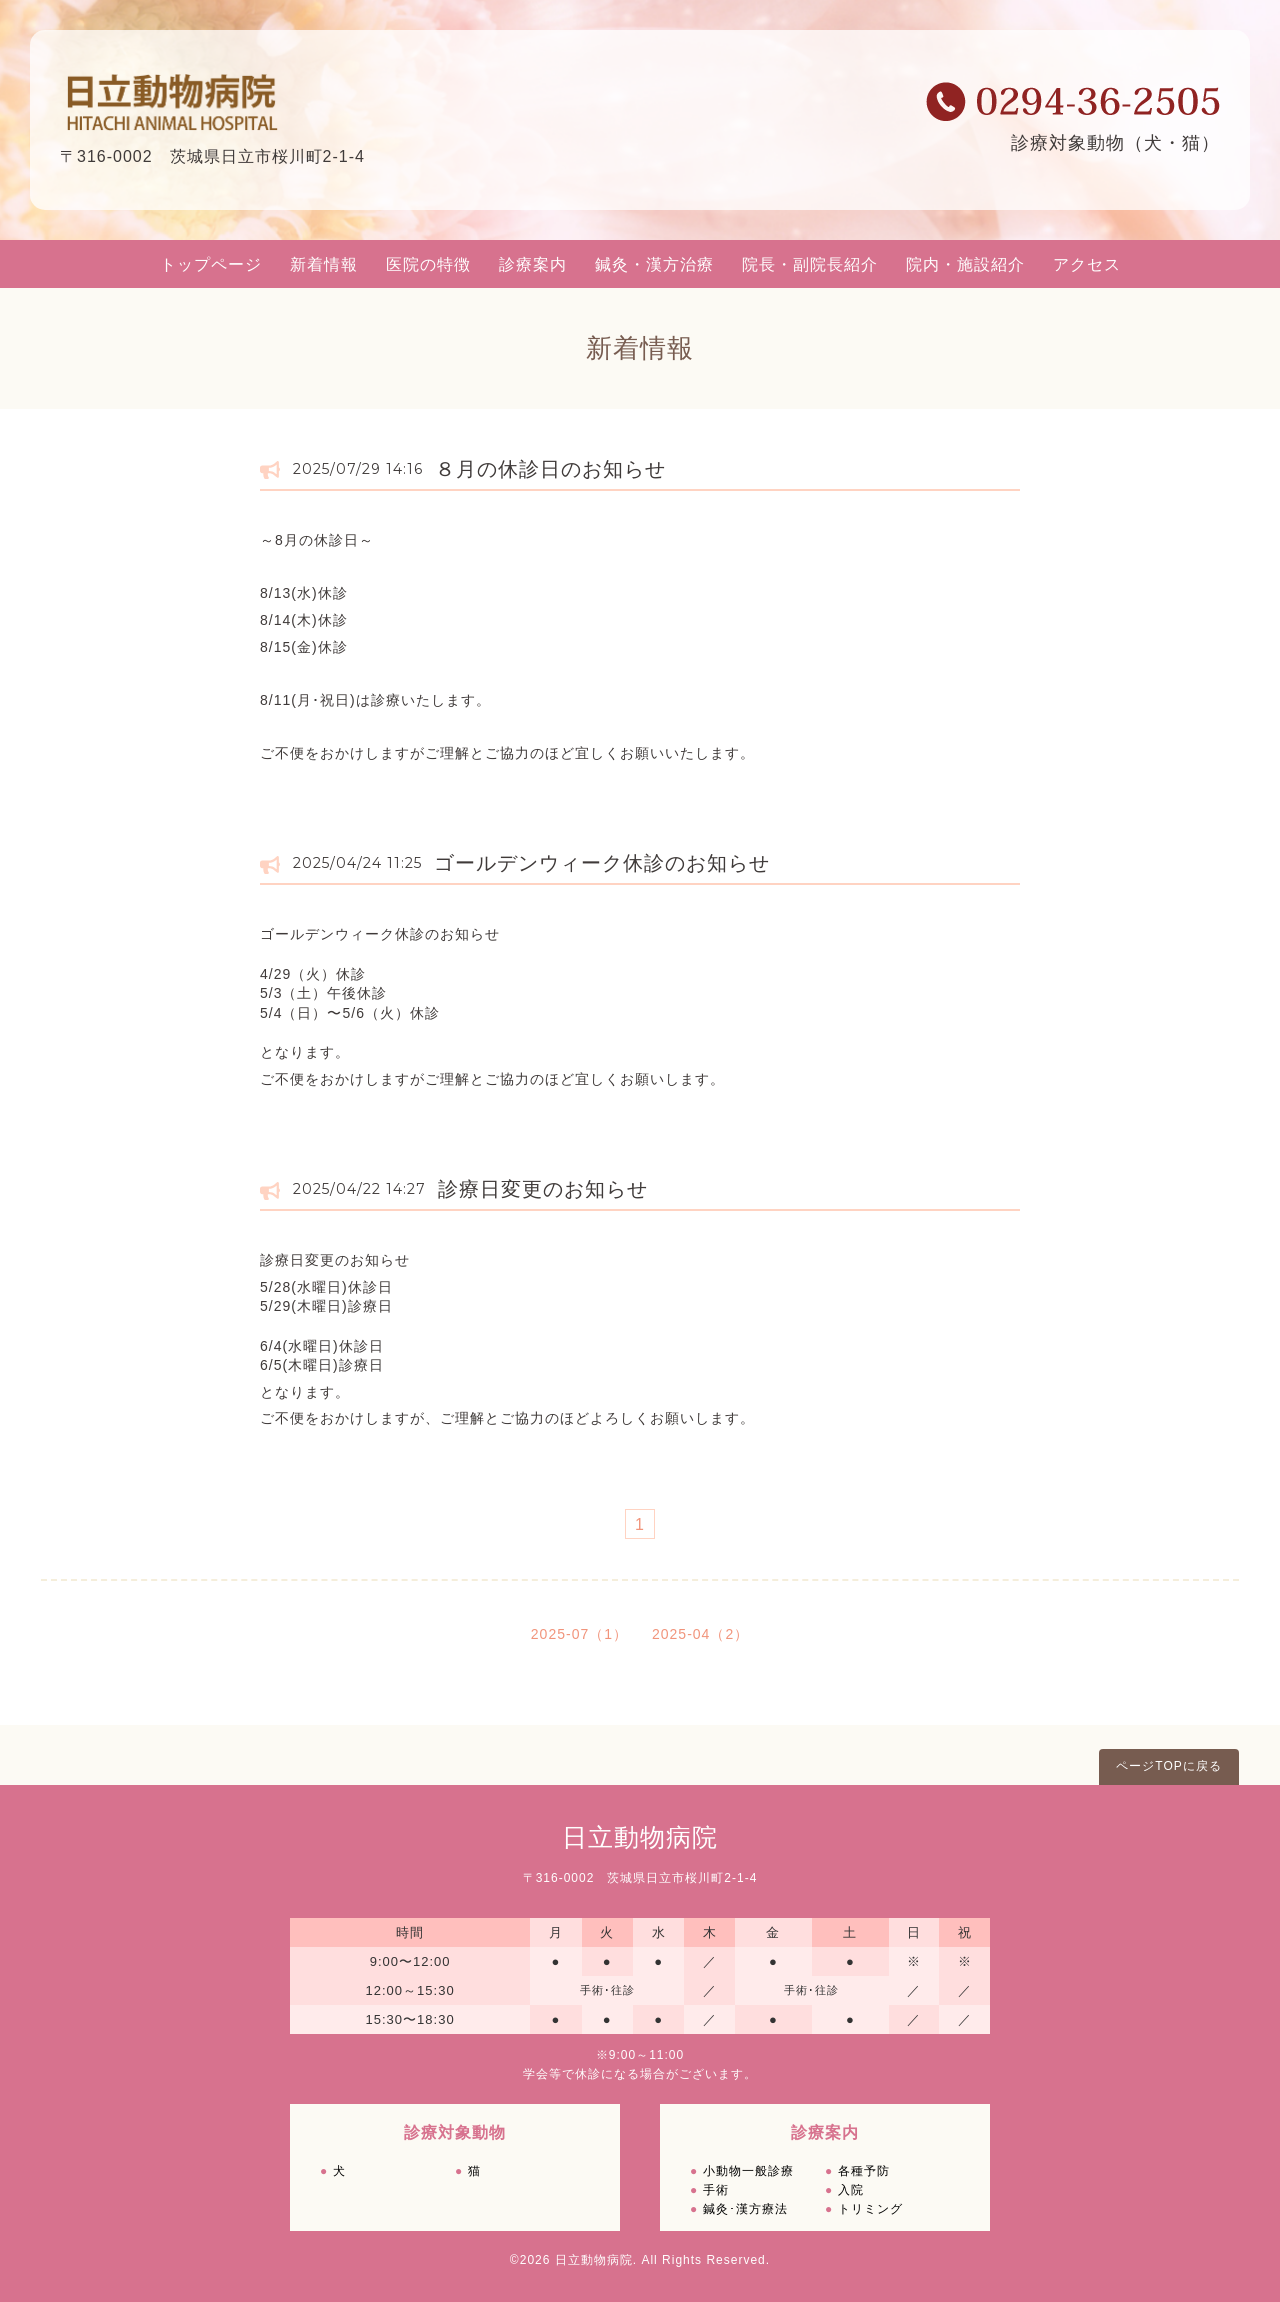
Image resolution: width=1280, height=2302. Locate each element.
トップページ (211, 264)
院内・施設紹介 (965, 264)
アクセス (1087, 264)
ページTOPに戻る (1168, 1766)
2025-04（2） (700, 1634)
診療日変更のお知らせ (543, 1189)
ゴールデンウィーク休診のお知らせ (602, 863)
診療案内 (533, 264)
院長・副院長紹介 (810, 264)
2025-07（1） (579, 1634)
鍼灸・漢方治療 (654, 264)
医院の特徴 (428, 264)
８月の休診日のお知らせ (550, 469)
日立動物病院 (640, 1837)
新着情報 (324, 264)
